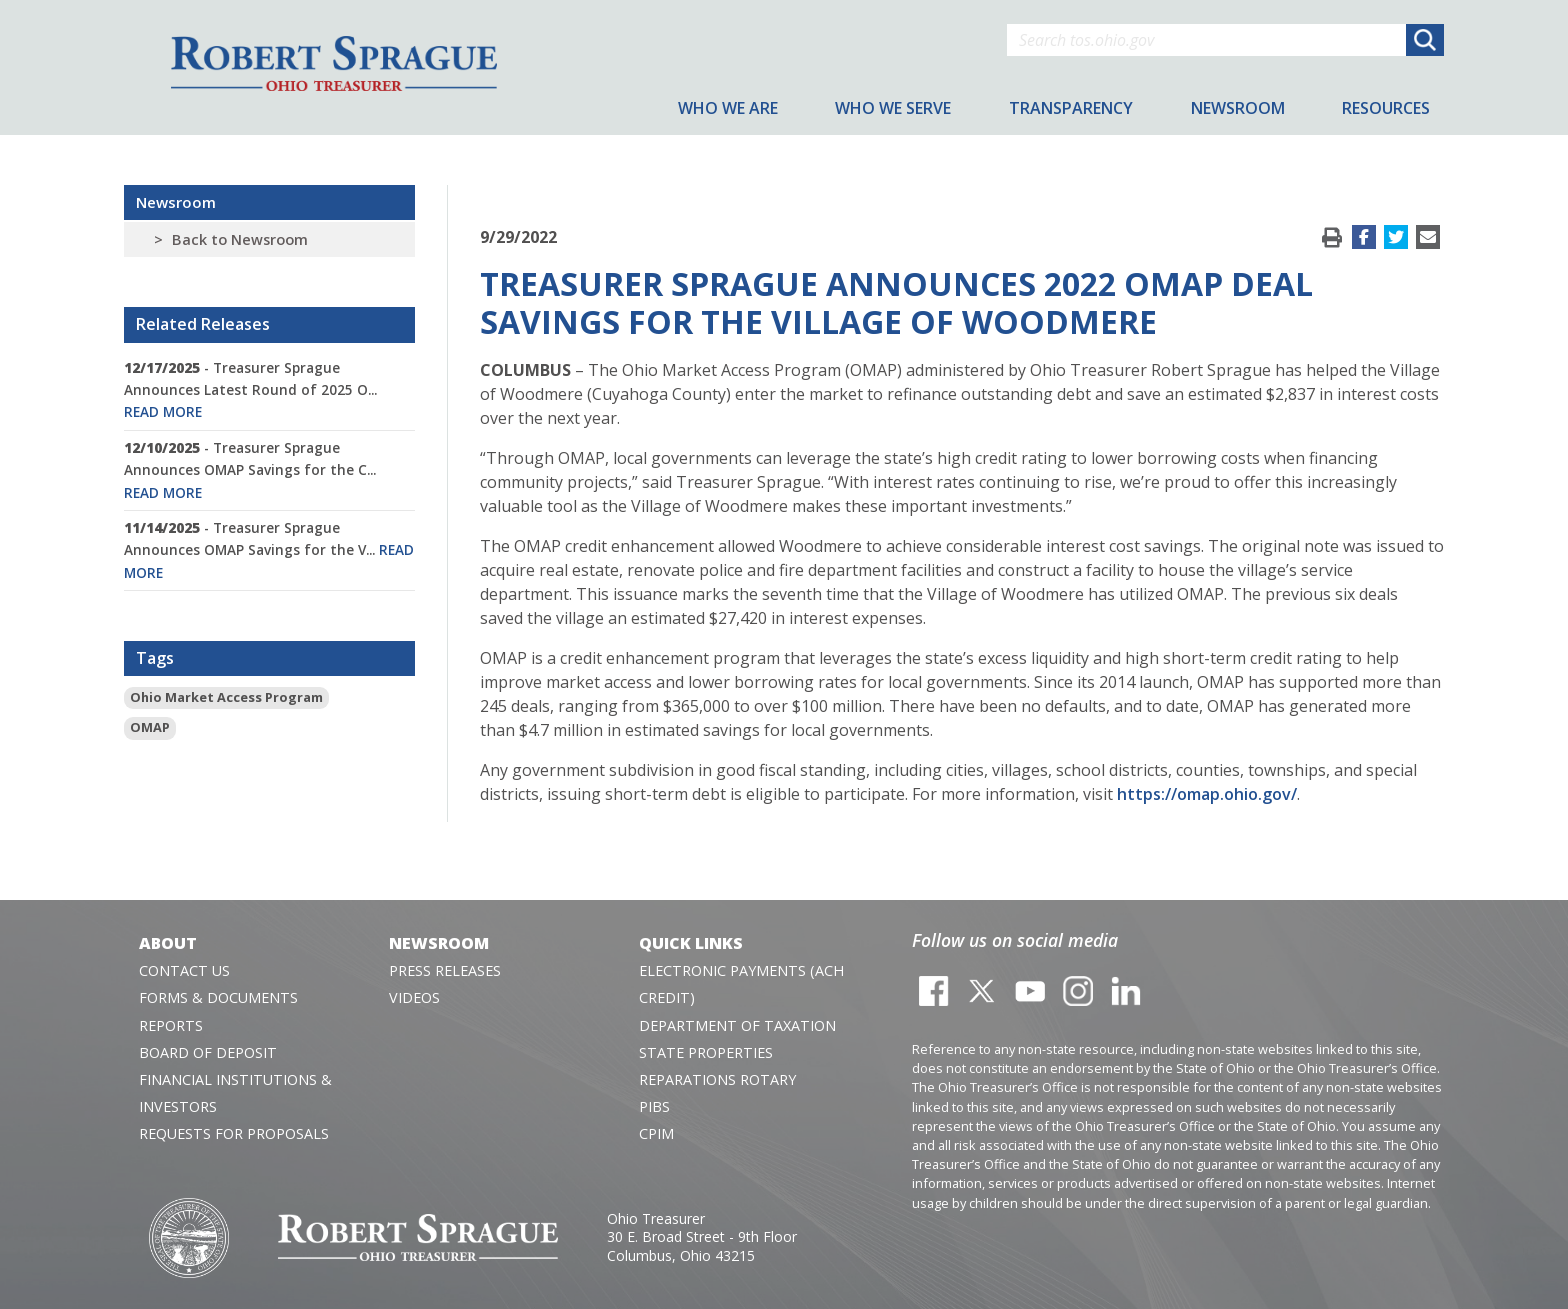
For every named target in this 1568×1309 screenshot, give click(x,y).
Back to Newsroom (240, 239)
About (168, 943)
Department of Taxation (737, 1025)
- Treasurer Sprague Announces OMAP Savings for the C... (250, 470)
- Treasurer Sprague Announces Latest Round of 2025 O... (250, 390)
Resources (1386, 108)
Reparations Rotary (717, 1079)
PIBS (654, 1106)
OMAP (150, 727)
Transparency (1071, 108)
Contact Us (184, 970)
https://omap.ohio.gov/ (1207, 794)
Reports (171, 1025)
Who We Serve (893, 108)
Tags (155, 658)
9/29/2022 (518, 237)
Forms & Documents (218, 997)
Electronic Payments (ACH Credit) (741, 984)
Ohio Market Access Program (226, 697)
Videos (414, 997)
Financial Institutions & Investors (235, 1093)
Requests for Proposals (234, 1133)
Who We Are (728, 108)
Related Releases (203, 324)
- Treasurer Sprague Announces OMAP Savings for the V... (269, 550)
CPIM (656, 1133)
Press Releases (445, 970)
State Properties (706, 1052)
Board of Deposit (208, 1052)
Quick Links (691, 943)
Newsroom (176, 202)
